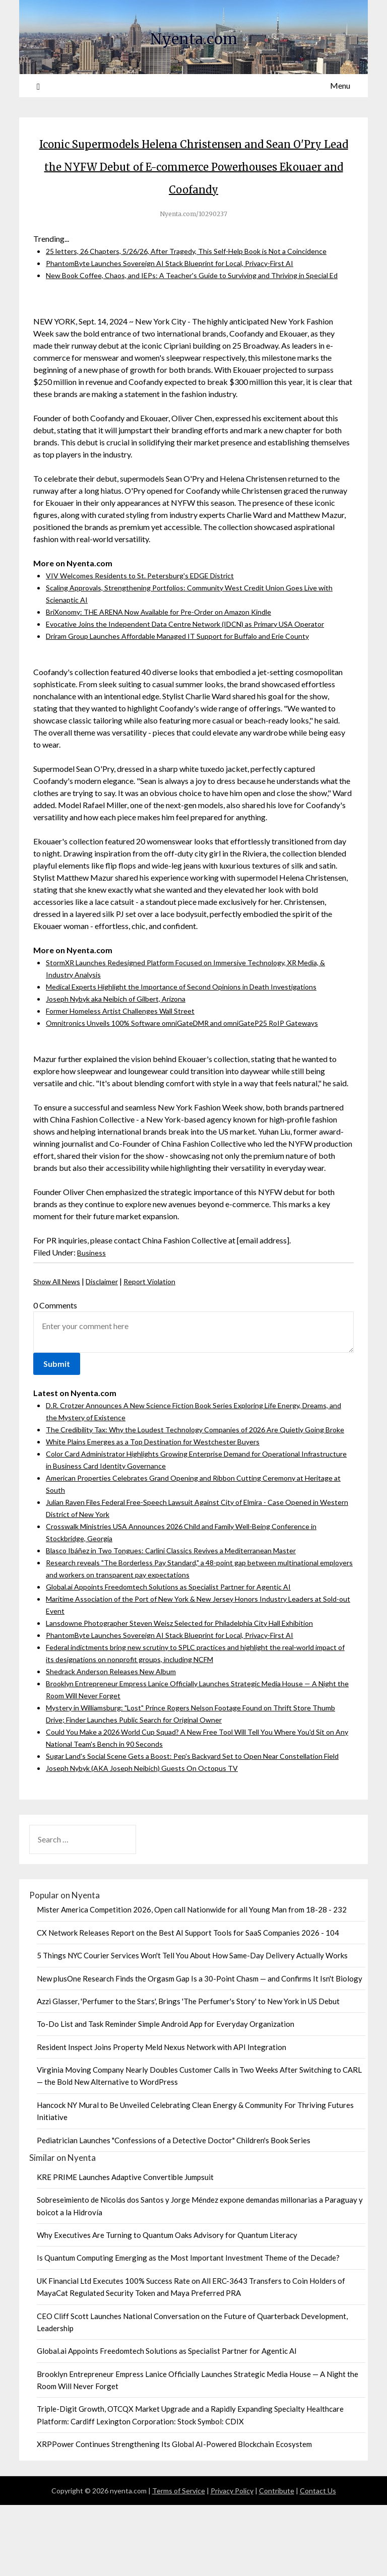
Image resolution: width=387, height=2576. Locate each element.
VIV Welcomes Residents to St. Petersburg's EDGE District (147, 622)
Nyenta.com (193, 36)
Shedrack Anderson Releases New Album (116, 1730)
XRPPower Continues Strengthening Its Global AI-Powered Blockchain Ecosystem (174, 2515)
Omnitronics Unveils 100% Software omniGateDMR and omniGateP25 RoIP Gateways (195, 1069)
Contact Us (318, 2561)
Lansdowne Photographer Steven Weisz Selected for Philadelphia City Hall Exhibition (192, 1681)
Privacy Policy (232, 2561)
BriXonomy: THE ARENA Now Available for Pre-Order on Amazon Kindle (173, 658)
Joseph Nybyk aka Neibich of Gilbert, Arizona (125, 1045)
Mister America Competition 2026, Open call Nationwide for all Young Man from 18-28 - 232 (192, 1980)
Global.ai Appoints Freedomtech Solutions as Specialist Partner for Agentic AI (179, 1645)
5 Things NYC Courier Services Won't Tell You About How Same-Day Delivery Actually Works (192, 2026)
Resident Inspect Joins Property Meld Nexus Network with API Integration (161, 2118)
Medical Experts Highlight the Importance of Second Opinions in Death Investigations (193, 1033)
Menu (340, 85)
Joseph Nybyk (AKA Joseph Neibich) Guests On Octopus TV (151, 1838)
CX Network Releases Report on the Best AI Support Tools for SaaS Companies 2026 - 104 (188, 2003)
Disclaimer (108, 1328)
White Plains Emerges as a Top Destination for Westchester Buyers (161, 1500)
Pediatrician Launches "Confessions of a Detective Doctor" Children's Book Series (173, 2211)
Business (92, 1299)
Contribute (276, 2561)
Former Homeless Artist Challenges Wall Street (127, 1057)
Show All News (59, 1328)
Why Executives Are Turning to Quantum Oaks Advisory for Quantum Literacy (167, 2305)
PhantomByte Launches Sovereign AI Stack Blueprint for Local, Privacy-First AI (181, 297)
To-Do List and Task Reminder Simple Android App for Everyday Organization (165, 2094)
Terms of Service (178, 2561)
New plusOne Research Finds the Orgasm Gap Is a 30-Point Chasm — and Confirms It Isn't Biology (199, 2049)
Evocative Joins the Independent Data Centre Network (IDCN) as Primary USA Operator (198, 670)
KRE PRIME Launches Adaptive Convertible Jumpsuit (125, 2248)
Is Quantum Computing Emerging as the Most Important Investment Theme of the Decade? (188, 2328)
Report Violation (161, 1328)
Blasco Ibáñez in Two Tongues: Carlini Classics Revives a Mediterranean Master (183, 1609)
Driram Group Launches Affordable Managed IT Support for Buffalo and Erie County (191, 682)
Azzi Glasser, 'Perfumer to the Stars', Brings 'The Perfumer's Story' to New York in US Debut (188, 2072)
